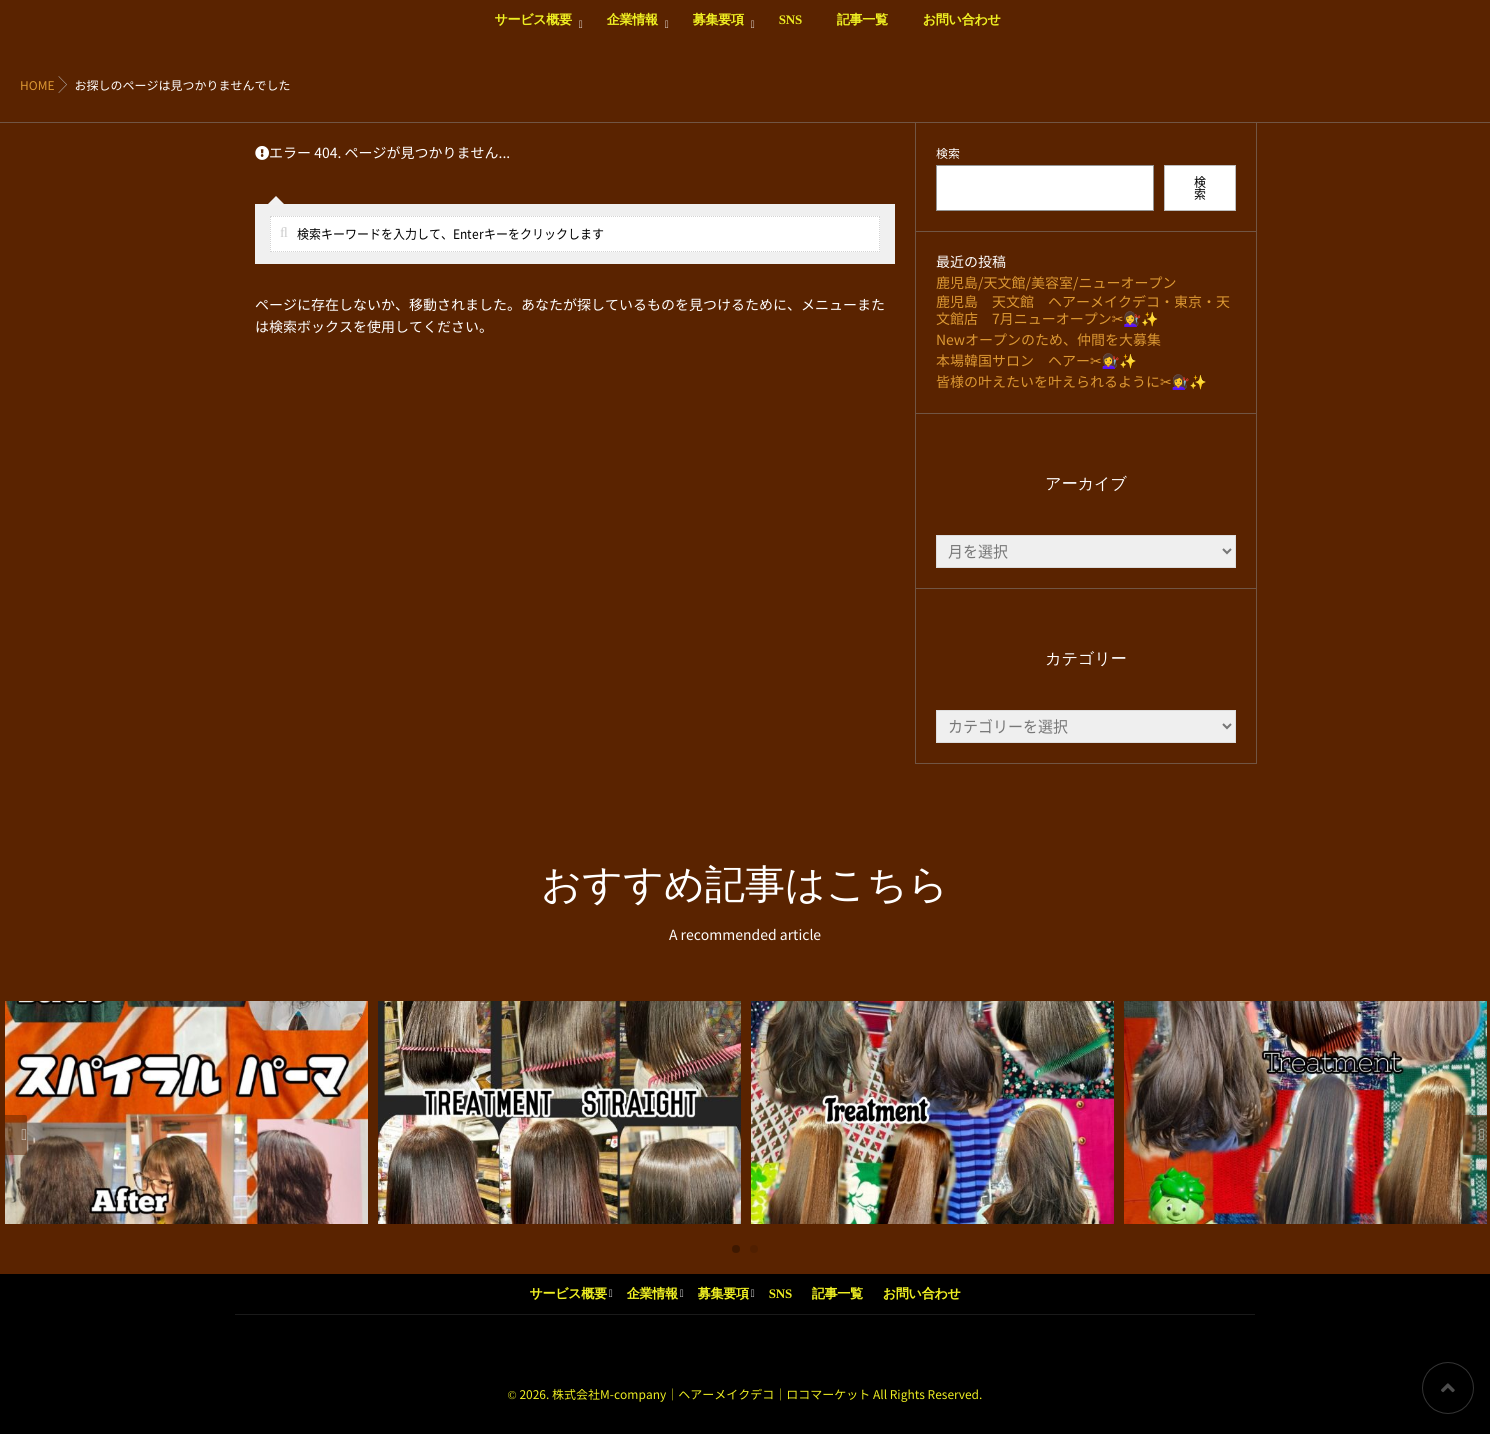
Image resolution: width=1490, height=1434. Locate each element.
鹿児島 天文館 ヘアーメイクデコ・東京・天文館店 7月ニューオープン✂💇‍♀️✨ (1083, 310)
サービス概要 (532, 31)
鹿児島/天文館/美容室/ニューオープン (1056, 283)
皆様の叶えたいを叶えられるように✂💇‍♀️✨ (1071, 382)
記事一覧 (862, 31)
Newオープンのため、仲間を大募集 (1048, 340)
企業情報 (632, 31)
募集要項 (718, 31)
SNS (790, 31)
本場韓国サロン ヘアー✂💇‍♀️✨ (1036, 361)
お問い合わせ (962, 31)
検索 (948, 154)
